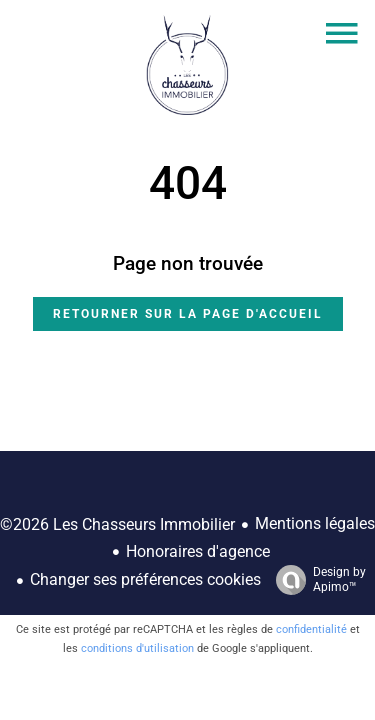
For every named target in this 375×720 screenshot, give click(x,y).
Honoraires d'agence (198, 551)
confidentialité (311, 629)
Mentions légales (315, 523)
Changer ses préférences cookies (145, 579)
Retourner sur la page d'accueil (188, 314)
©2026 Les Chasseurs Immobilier (117, 524)
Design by (316, 580)
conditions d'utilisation (137, 648)
